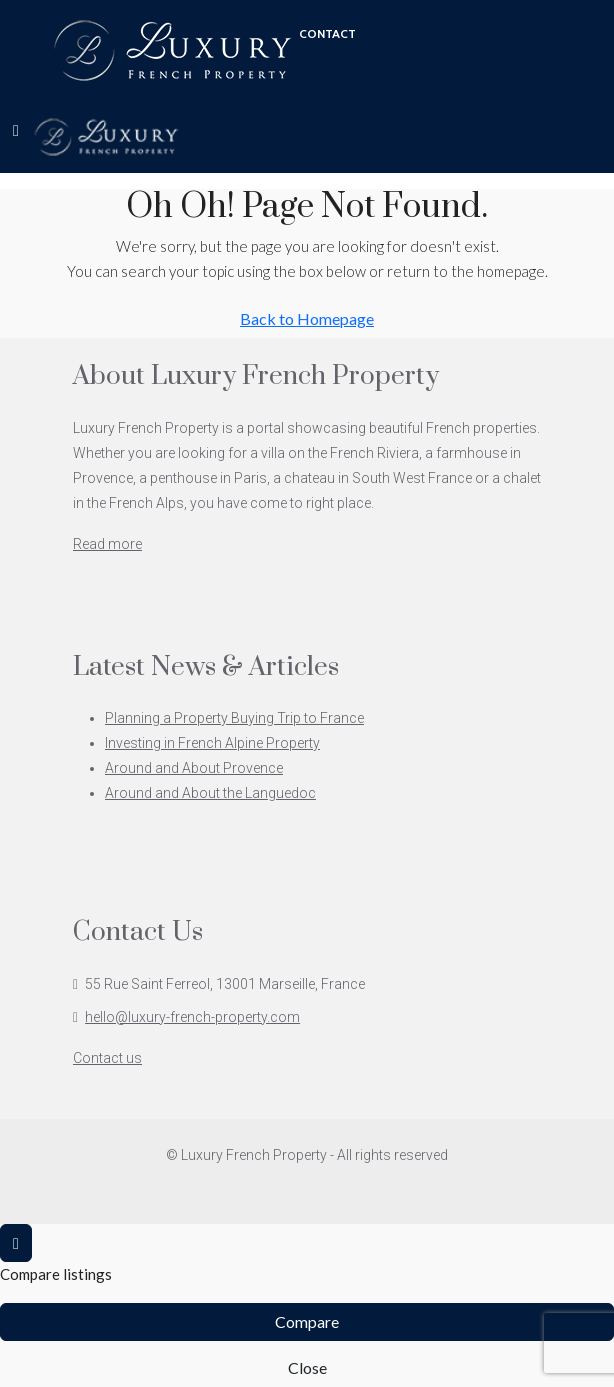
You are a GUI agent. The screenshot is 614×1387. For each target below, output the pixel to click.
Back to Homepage (307, 318)
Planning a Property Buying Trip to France (234, 718)
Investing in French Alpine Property (212, 743)
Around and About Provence (194, 768)
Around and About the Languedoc (210, 793)
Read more (107, 544)
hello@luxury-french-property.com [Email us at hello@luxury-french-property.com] (192, 1017)
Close (307, 1367)
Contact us (107, 1058)
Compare (307, 1321)
